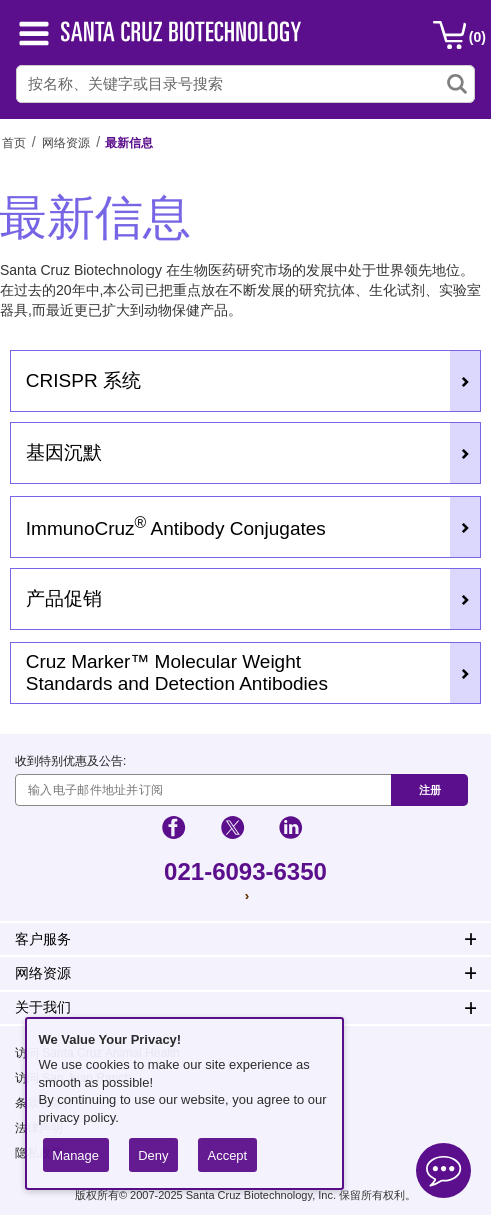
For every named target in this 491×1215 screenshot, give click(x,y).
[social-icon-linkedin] (290, 830)
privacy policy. (79, 1117)
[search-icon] (457, 84)
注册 (430, 790)
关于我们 (43, 1007)
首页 (14, 143)
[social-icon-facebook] (173, 830)
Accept (228, 1155)
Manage (75, 1155)
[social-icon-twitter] (232, 830)
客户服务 (43, 939)
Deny (153, 1155)
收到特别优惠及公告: (70, 761)
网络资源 (66, 143)
